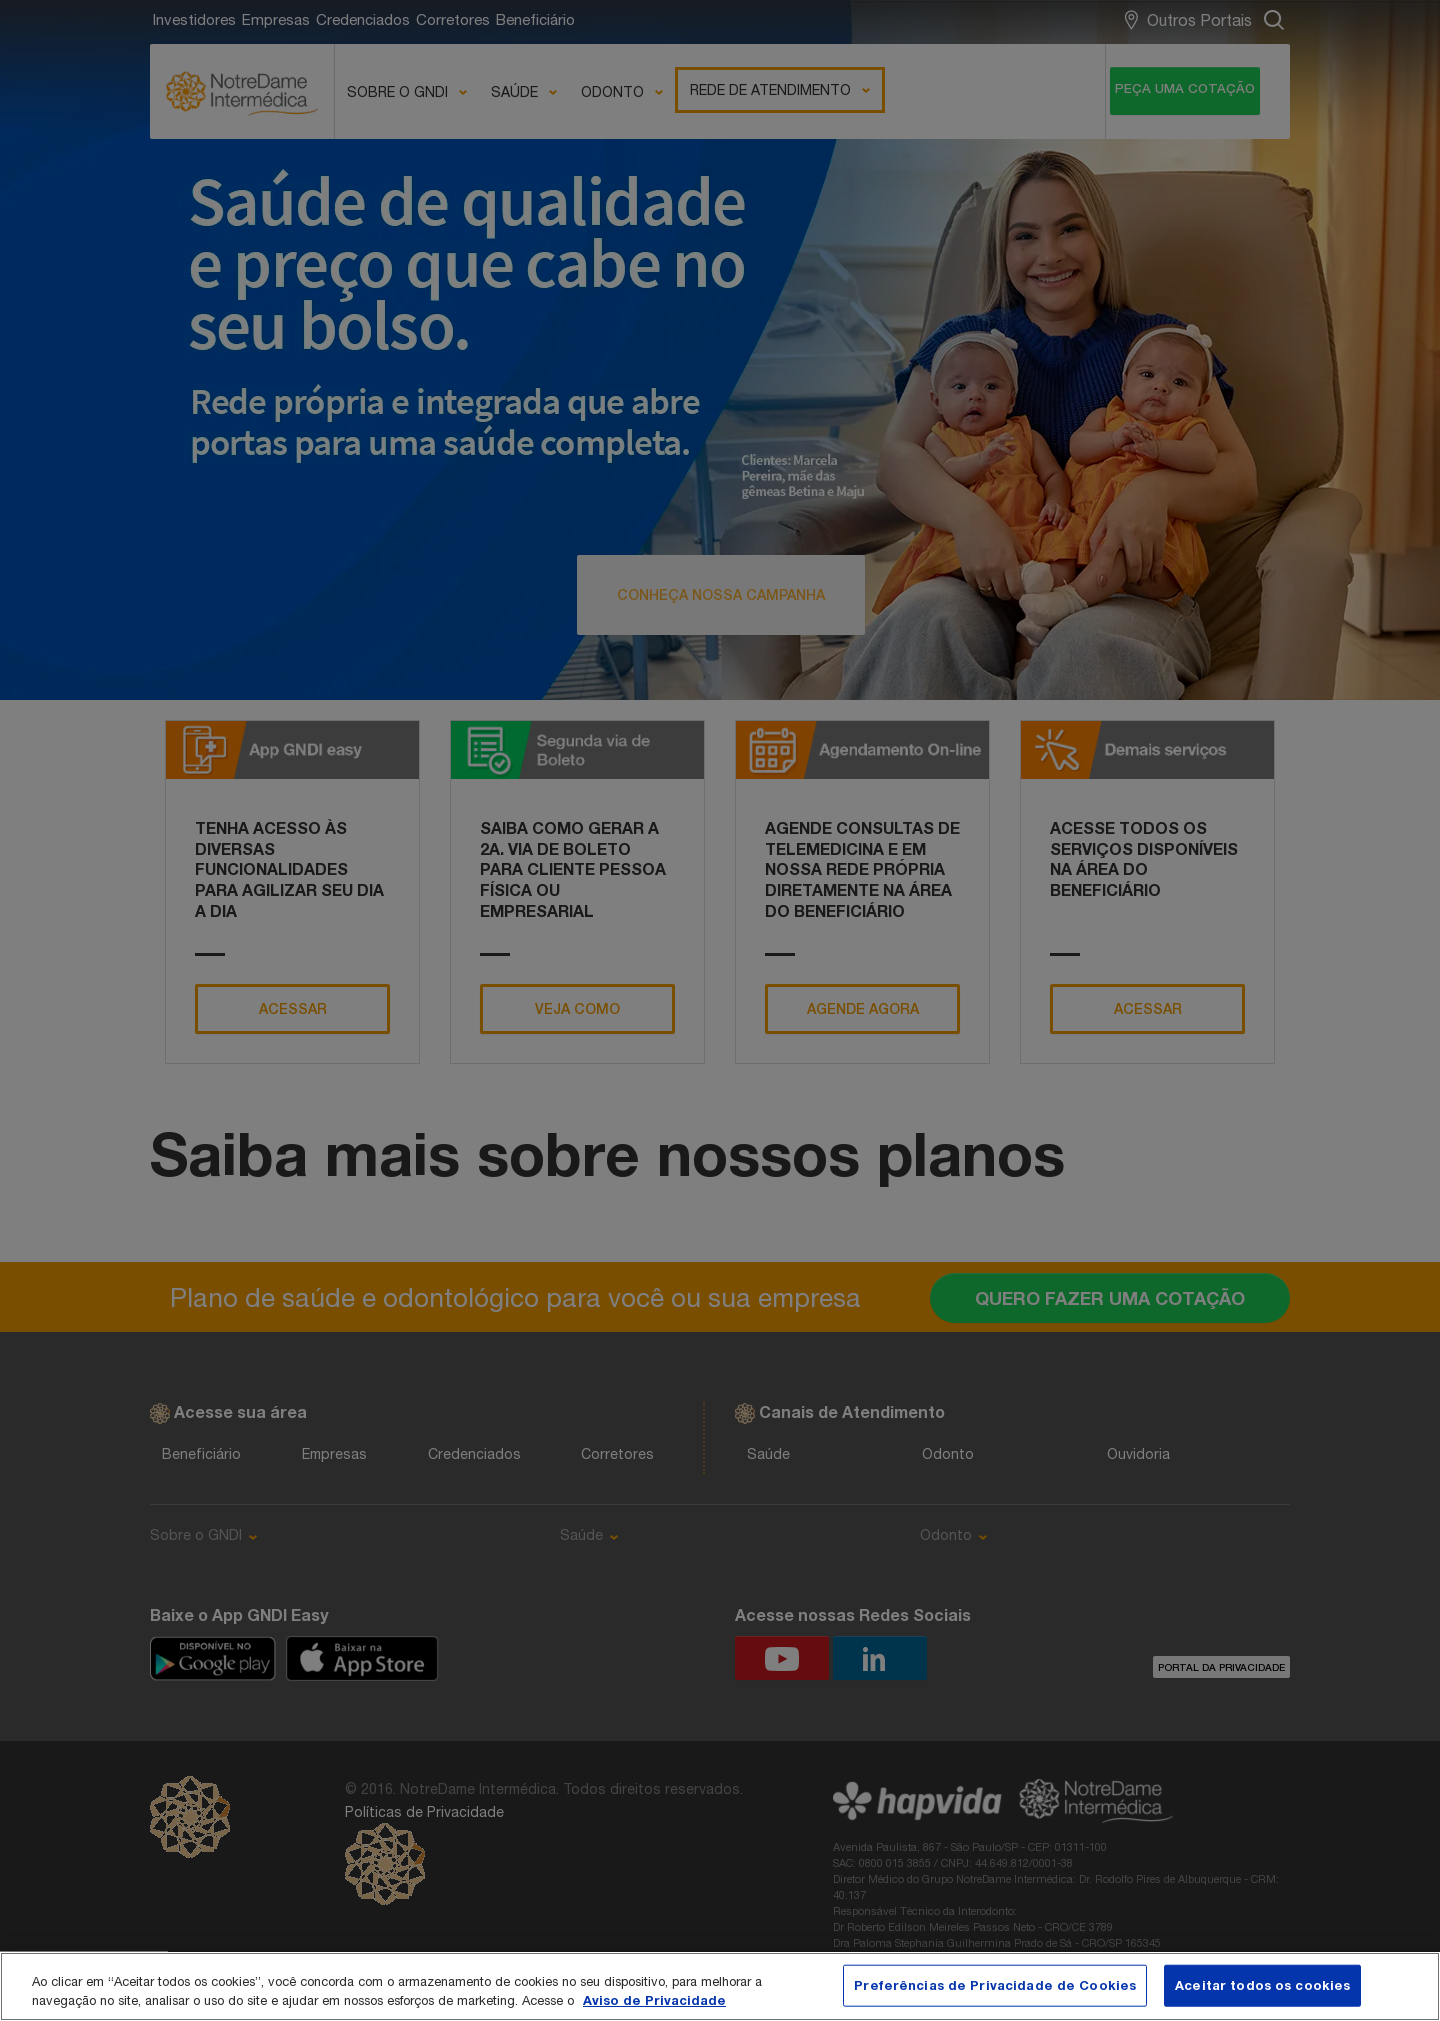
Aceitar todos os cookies (1262, 1985)
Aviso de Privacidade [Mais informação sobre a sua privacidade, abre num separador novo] (654, 2000)
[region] (720, 1986)
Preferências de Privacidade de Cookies (995, 1985)
